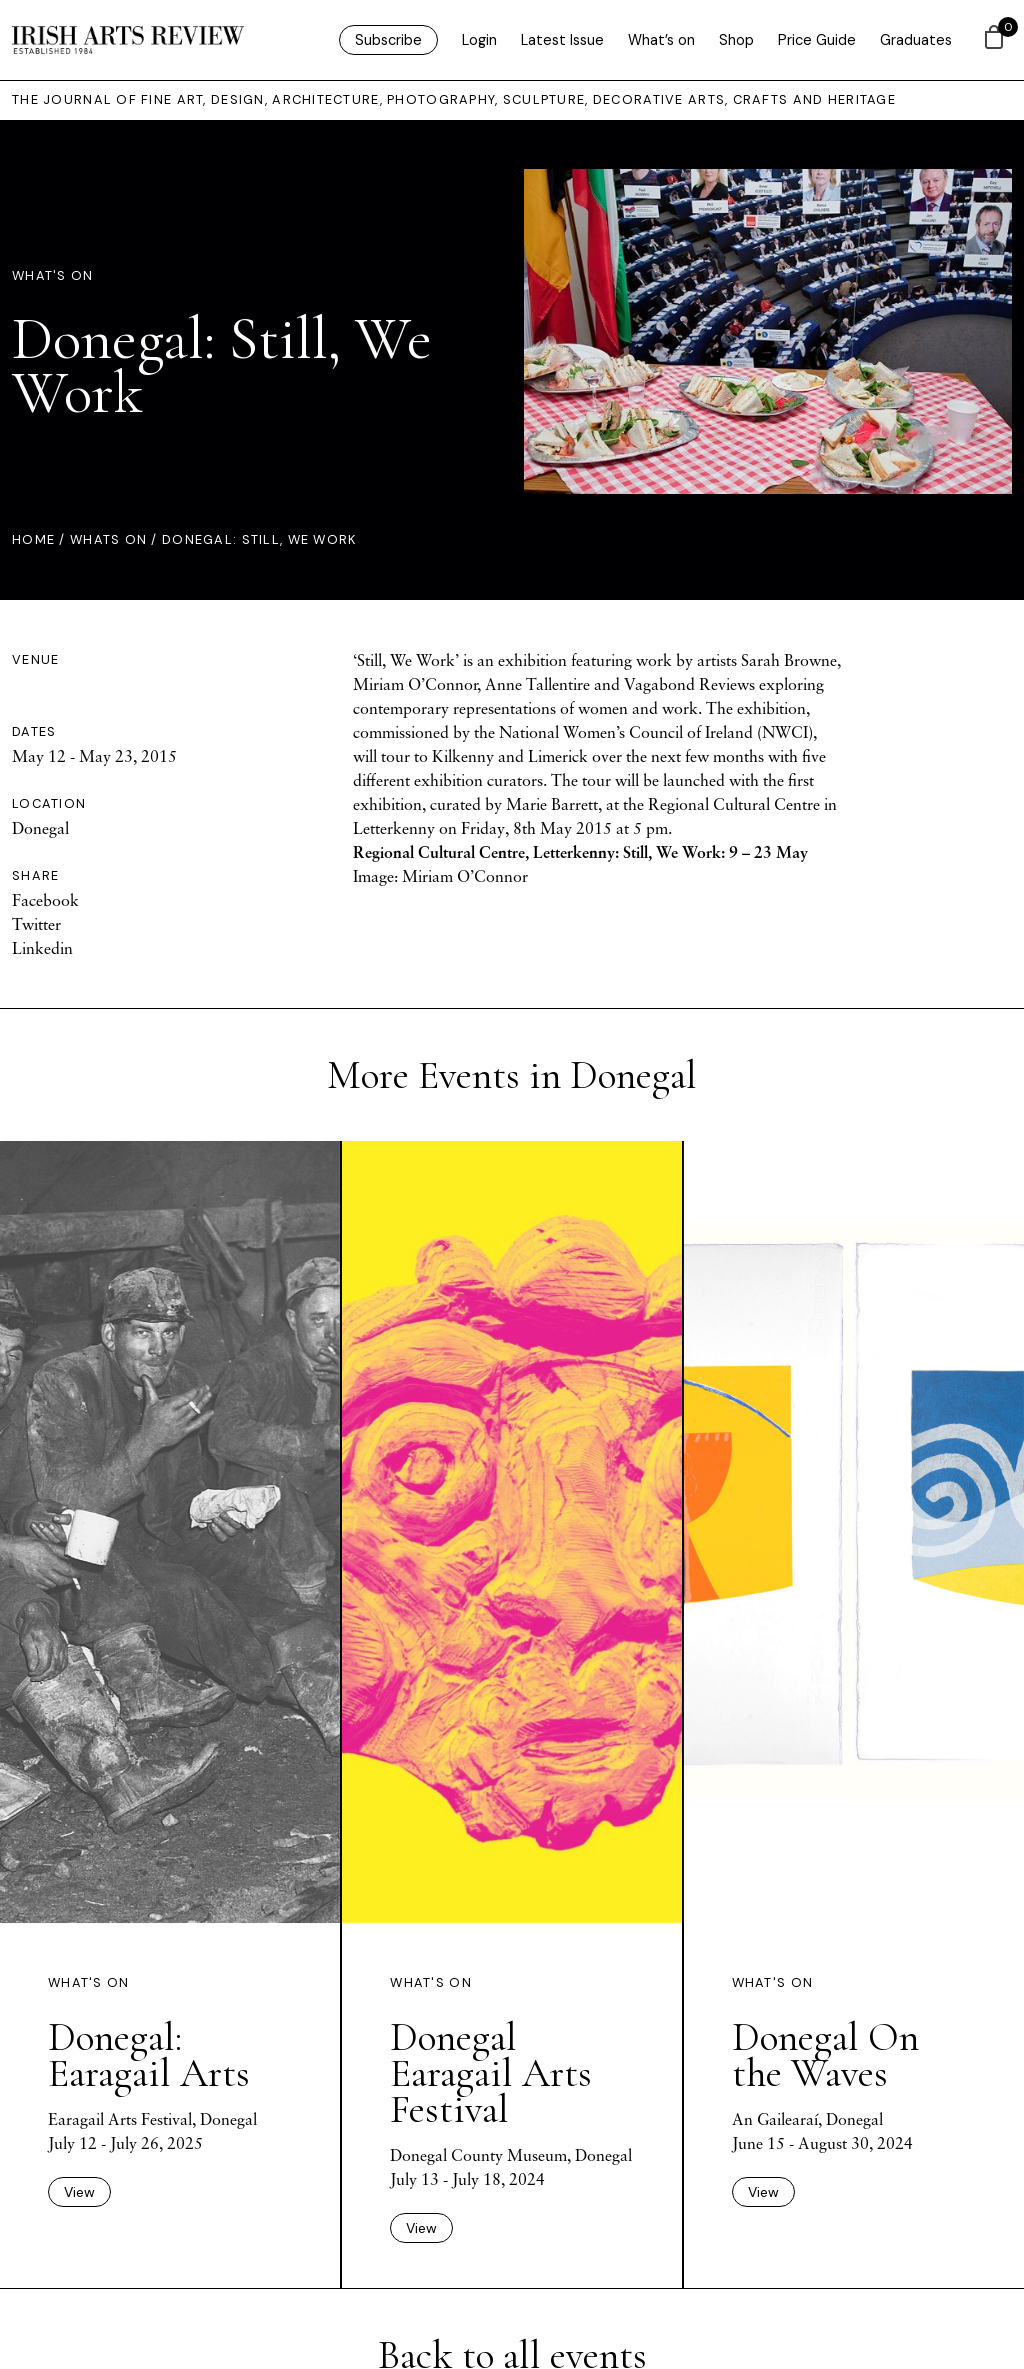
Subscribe (388, 40)
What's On (53, 275)
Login (479, 40)
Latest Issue (562, 40)
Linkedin (42, 948)
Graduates (916, 40)
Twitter (36, 924)
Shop (736, 40)
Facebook (45, 900)
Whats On (108, 539)
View (79, 2192)
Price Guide (817, 40)
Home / (41, 539)
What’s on (661, 40)
